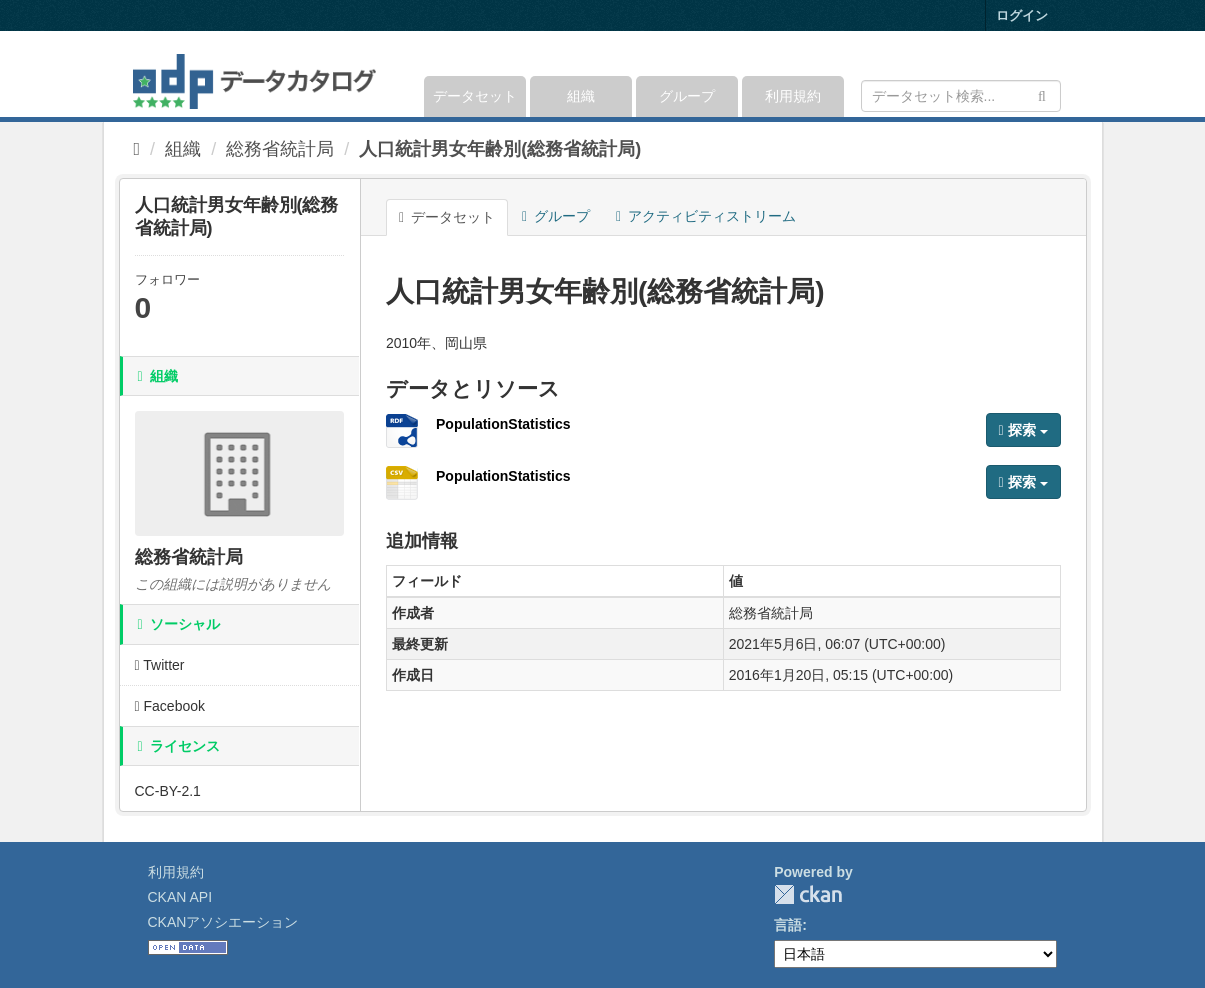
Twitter (160, 665)
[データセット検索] (961, 96)
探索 (1023, 430)
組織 (581, 96)
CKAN (808, 894)
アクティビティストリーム (706, 216)
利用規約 (793, 96)
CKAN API (180, 897)
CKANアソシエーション (223, 922)
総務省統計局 (280, 149)
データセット (475, 96)
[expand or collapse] (1058, 74)
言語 (788, 925)
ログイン (1022, 15)
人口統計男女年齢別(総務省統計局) (500, 149)
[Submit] (1042, 94)
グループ (687, 96)
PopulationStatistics (503, 424)
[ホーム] (137, 149)
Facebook (170, 706)
